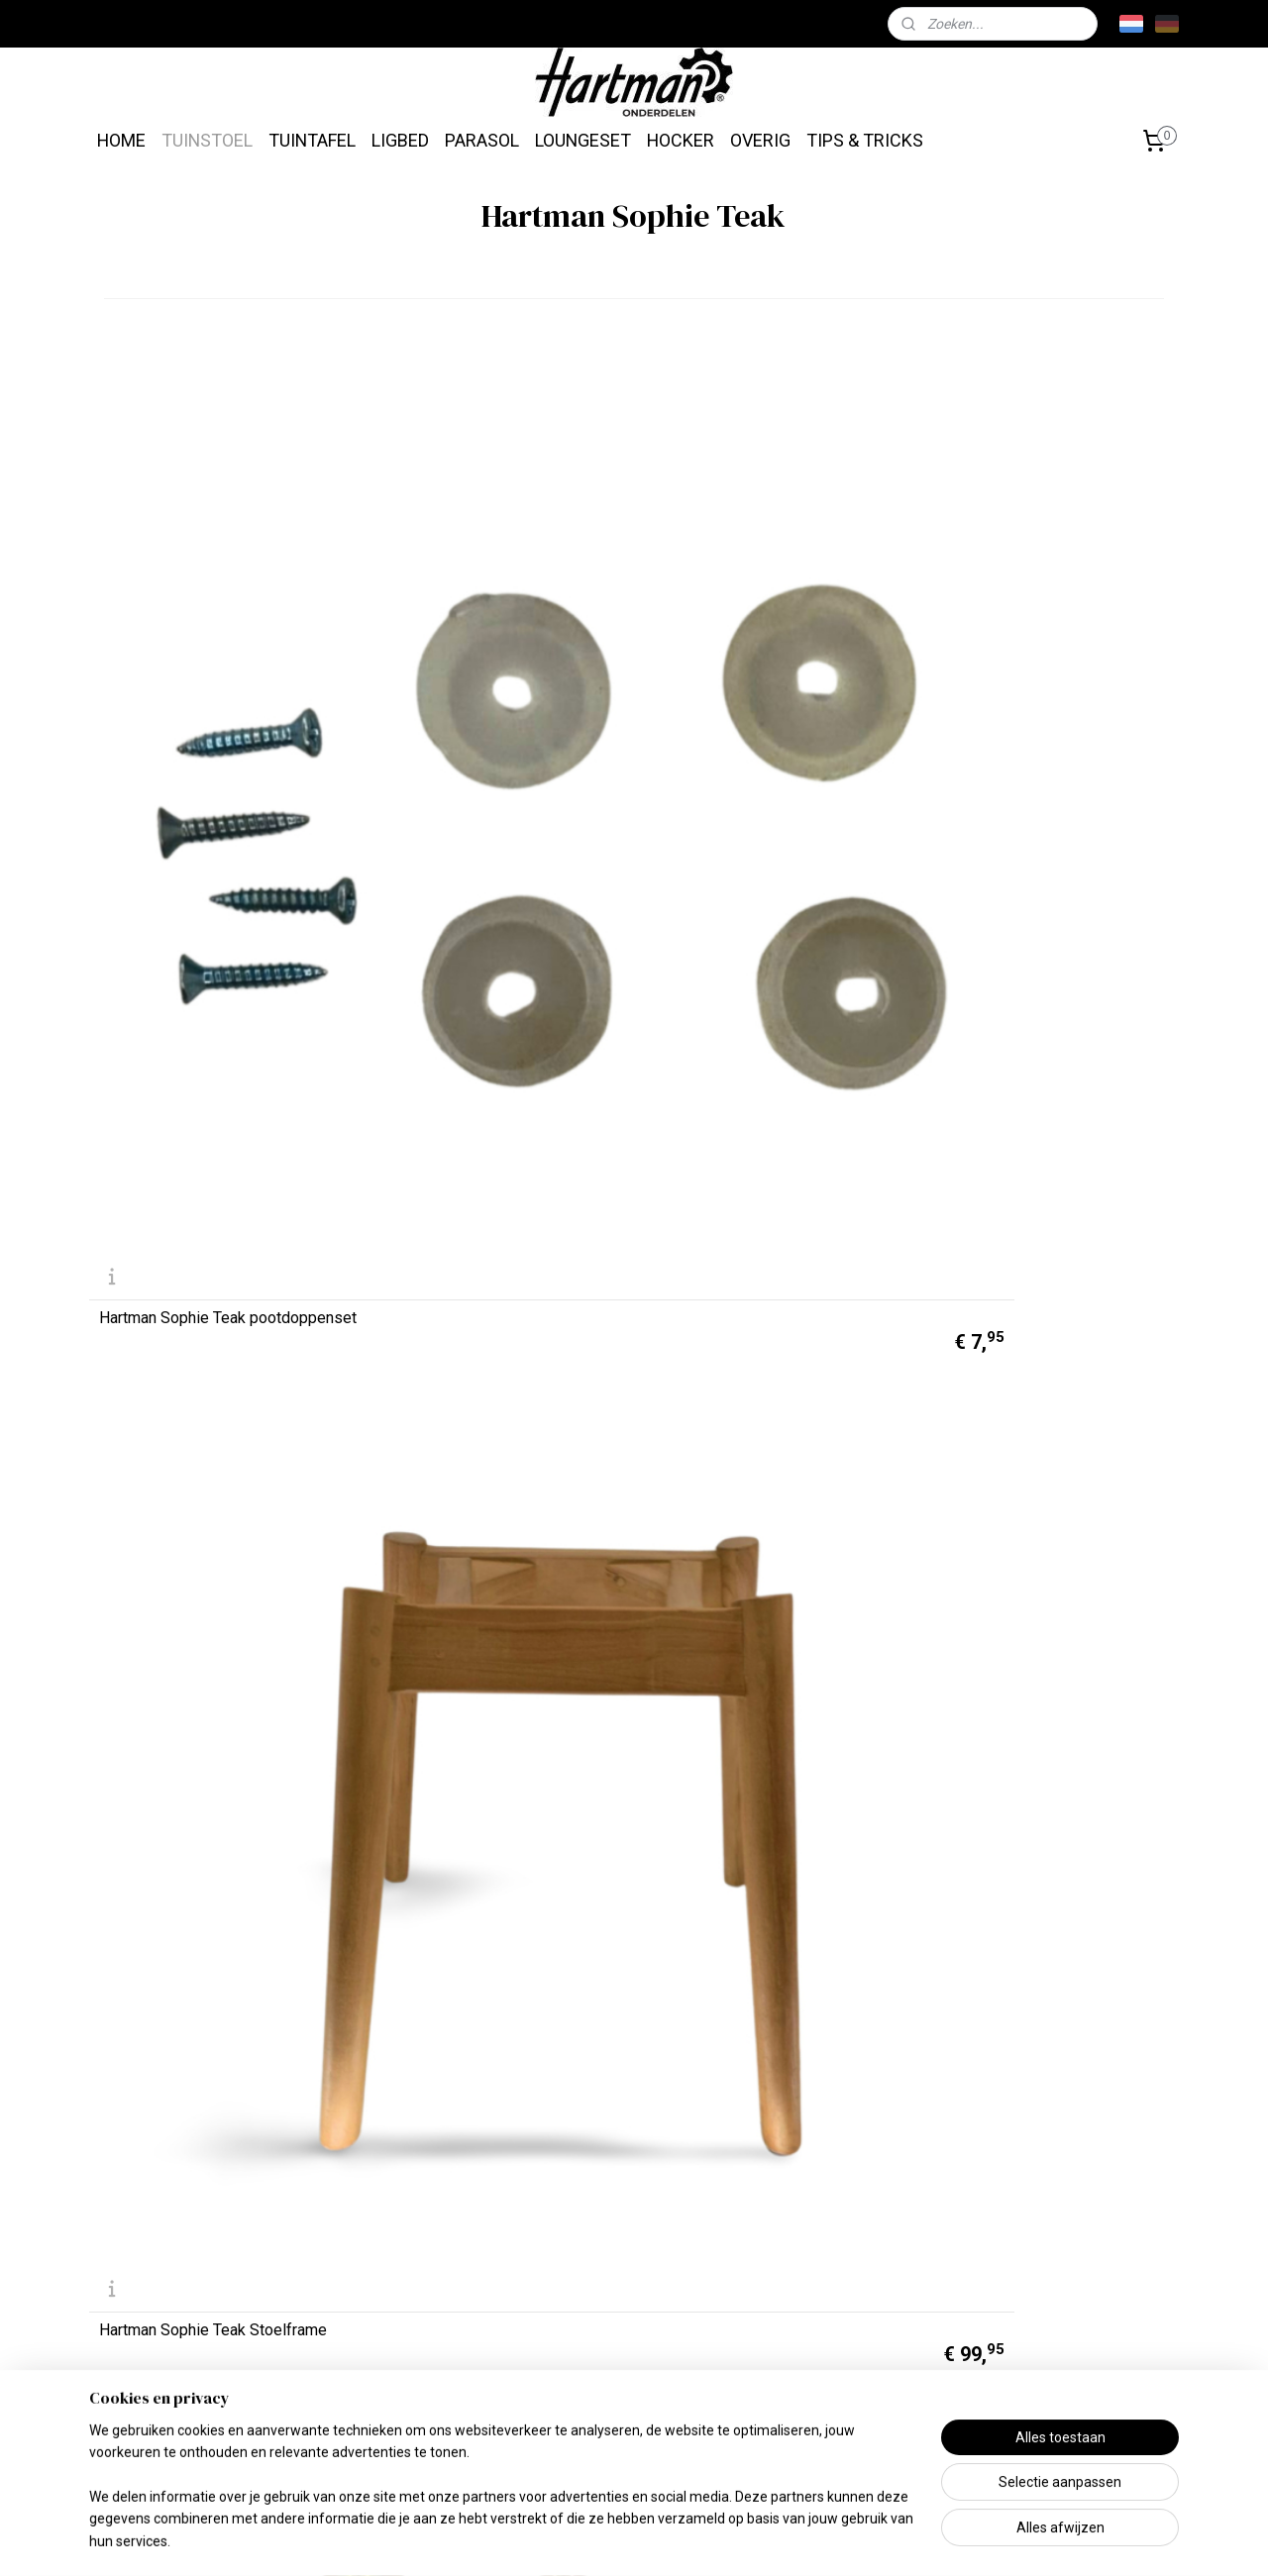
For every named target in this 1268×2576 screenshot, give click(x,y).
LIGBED (400, 140)
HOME (121, 140)
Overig (557, 2457)
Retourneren (140, 2306)
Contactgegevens (159, 2356)
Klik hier (791, 2284)
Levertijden (136, 2204)
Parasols (565, 2356)
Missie (340, 2204)
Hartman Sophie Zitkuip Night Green (1030, 991)
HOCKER (680, 140)
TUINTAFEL (312, 140)
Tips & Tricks (797, 2415)
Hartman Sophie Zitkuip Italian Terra (756, 1338)
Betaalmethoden (154, 2407)
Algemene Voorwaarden (398, 2382)
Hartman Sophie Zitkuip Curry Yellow (476, 1684)
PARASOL (482, 140)
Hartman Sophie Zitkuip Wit (193, 998)
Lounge (559, 2407)
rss (625, 2539)
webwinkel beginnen (697, 2539)
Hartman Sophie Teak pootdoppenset (172, 646)
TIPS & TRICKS (864, 140)
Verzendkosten (151, 2255)
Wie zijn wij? (358, 2255)
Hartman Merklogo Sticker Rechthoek (1019, 1684)
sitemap (587, 2539)
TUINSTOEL (207, 140)
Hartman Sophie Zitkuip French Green (205, 1684)
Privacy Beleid (366, 2432)
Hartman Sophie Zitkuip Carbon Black (760, 1684)
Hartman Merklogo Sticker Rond (209, 2036)
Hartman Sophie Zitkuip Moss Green (202, 1338)
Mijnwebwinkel (864, 2539)
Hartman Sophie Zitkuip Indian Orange (1032, 1338)
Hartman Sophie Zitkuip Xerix (476, 998)
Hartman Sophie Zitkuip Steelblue (769, 998)
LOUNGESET (583, 140)
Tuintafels (568, 2255)
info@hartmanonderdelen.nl (1070, 2414)
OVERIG (760, 140)
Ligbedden (571, 2306)
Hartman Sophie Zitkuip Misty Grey (478, 1338)
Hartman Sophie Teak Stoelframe (489, 653)
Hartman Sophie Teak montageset (770, 653)
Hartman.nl (1070, 2312)
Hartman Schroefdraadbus (1019, 653)
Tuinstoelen (574, 2204)
